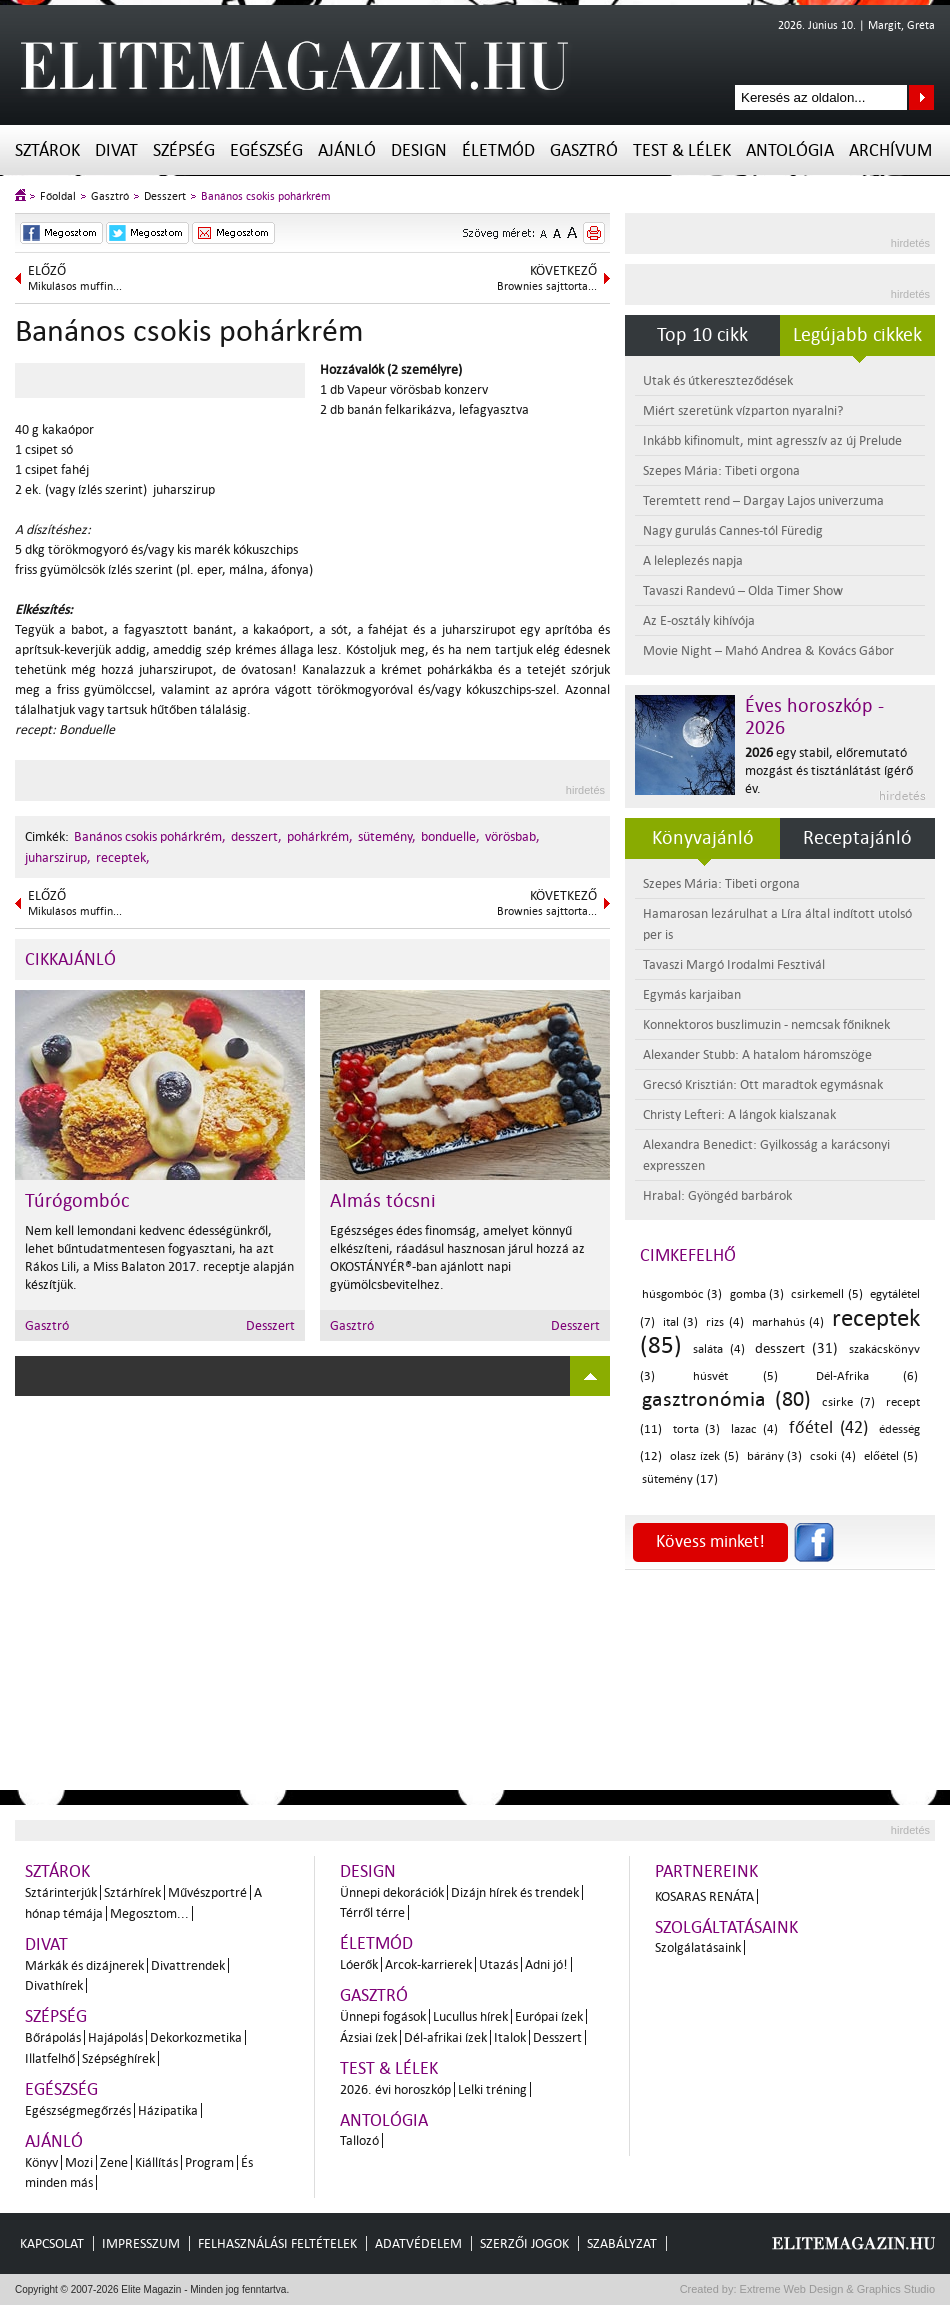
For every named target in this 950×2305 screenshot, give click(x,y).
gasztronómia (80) (726, 1399)
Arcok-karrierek (428, 1964)
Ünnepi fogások (383, 2016)
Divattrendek (188, 1965)
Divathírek (54, 1985)
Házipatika (168, 2110)
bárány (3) (775, 1456)
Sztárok (47, 150)
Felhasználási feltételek (277, 2243)
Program (209, 2162)
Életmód (498, 150)
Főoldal (58, 196)
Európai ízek (549, 2016)
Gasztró (584, 150)
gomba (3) (757, 1294)
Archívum (890, 150)
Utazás (498, 1964)
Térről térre (372, 1912)
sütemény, (387, 836)
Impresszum (141, 2243)
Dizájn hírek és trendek (515, 1892)
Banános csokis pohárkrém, (150, 836)
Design (419, 150)
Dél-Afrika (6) (867, 1376)
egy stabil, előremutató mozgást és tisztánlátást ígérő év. (829, 770)
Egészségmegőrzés (78, 2110)
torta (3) (697, 1429)
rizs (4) (724, 1322)
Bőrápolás (53, 2037)
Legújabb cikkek (857, 335)
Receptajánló (857, 838)
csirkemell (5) (826, 1294)
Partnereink (706, 1871)
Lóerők (359, 1964)
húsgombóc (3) (682, 1294)
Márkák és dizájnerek (84, 1965)
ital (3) (680, 1322)
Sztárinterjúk (61, 1892)
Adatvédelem (418, 2243)
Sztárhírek (132, 1892)
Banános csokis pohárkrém (266, 196)
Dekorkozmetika (196, 2037)
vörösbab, (512, 836)
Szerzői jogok (524, 2243)
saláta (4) (719, 1349)
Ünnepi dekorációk (392, 1892)
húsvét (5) (735, 1376)
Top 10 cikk (702, 335)
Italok (510, 2037)
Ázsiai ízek (368, 2037)
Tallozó (359, 2140)
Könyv (41, 2162)
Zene (114, 2162)
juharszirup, (58, 857)
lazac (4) (755, 1429)
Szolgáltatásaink (726, 1927)
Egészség (266, 150)
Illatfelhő (50, 2058)
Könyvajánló (703, 838)
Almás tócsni (383, 1201)
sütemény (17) (680, 1479)
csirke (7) (848, 1402)
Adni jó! (546, 1964)
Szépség (184, 150)
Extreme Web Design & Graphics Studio (836, 2289)
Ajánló (347, 150)
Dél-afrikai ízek (445, 2037)
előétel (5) (891, 1456)
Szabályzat (622, 2243)
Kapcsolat (52, 2243)
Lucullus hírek (470, 2016)
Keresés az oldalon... (921, 97)
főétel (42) (829, 1427)
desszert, (256, 836)
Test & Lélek (682, 150)
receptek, (123, 857)
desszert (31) (796, 1348)
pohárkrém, (320, 836)
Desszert (165, 196)
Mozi (79, 2162)
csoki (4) (833, 1456)
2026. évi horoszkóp (395, 2089)
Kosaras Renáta (704, 1896)
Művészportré (207, 1892)
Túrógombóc (77, 1201)
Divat (116, 150)
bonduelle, (450, 836)
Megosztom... (149, 1913)
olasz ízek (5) (704, 1456)
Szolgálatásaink (698, 1947)
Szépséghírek (118, 2058)
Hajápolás (115, 2037)
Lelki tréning (492, 2089)
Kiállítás (156, 2162)
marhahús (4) (788, 1322)
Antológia (790, 150)
